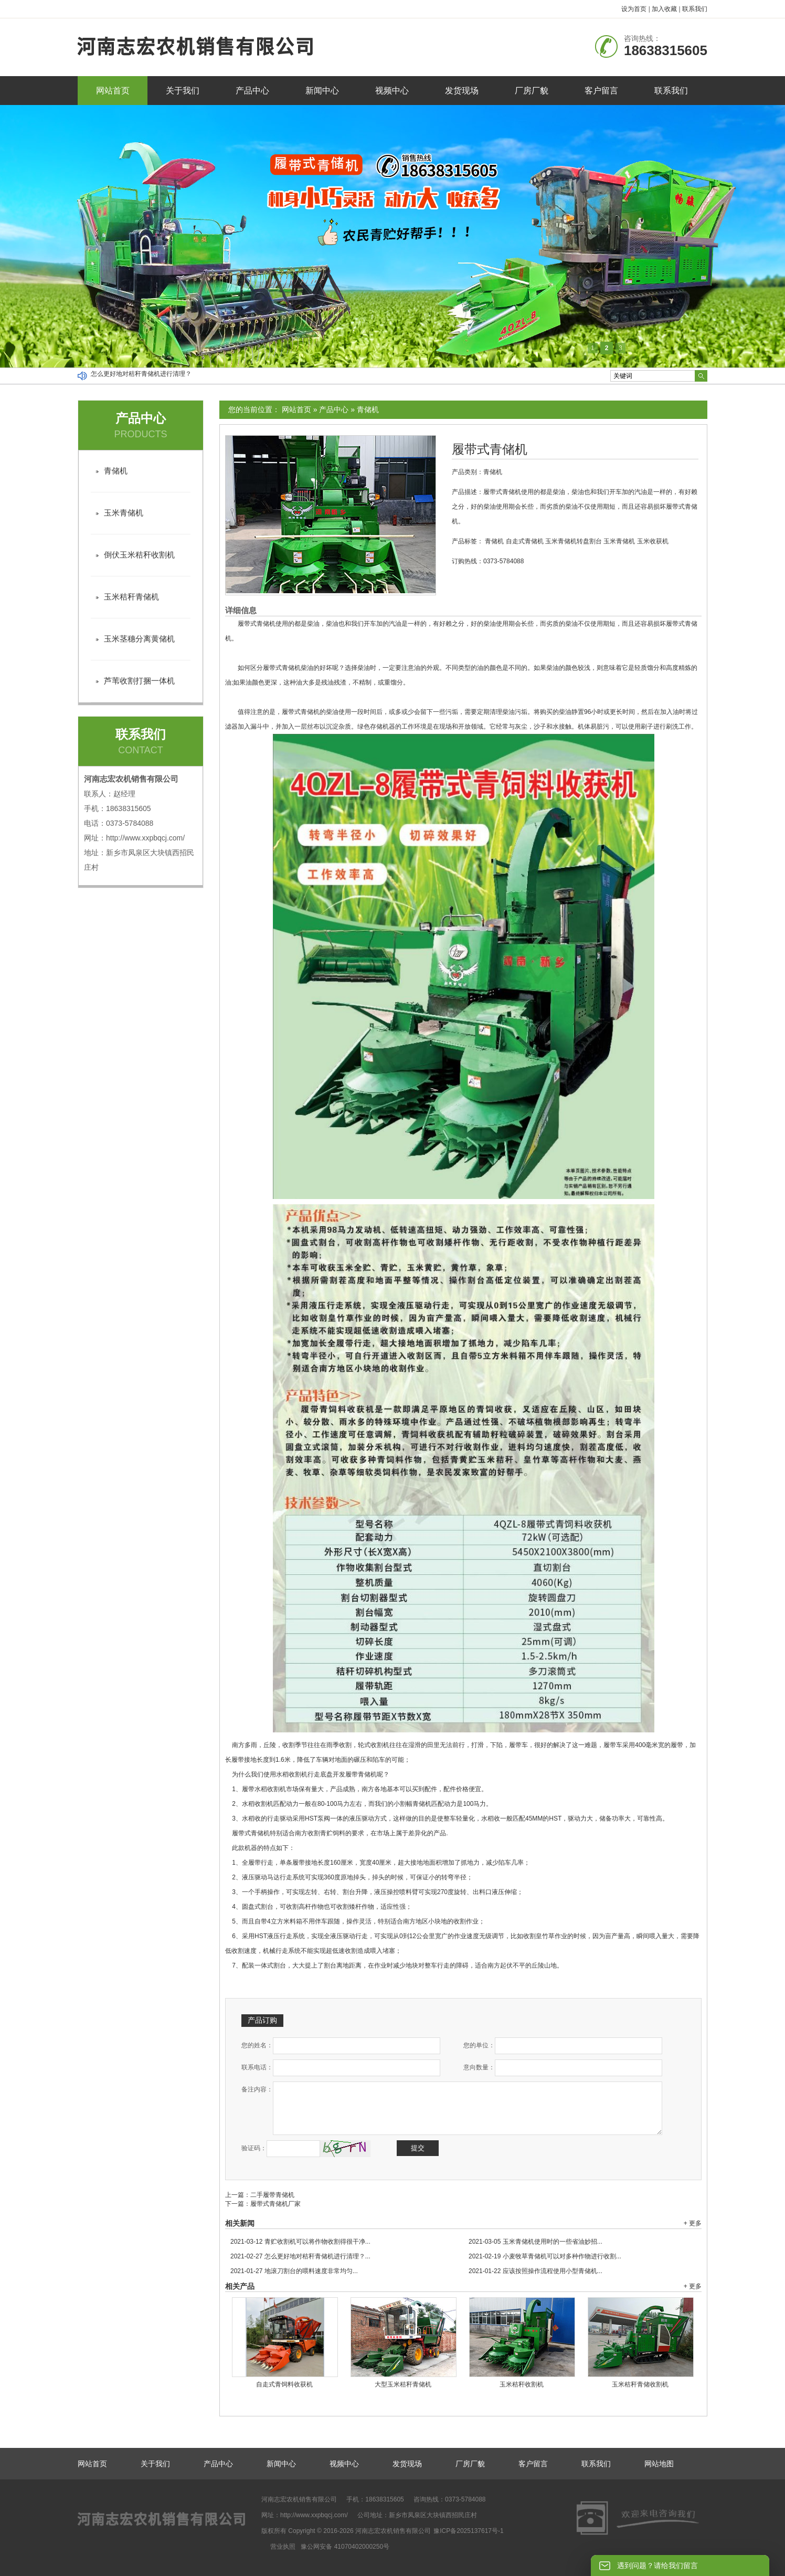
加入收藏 (664, 9)
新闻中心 (322, 90)
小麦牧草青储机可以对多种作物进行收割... (545, 2256)
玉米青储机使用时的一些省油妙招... (535, 2241)
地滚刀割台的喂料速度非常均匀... (294, 2271)
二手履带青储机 (272, 2195)
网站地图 (659, 2463)
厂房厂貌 (531, 90)
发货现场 (462, 90)
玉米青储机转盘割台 (573, 541)
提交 (418, 2148)
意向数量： (479, 2067)
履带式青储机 (489, 449)
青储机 (368, 409)
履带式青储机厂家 (275, 2203)
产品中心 (252, 90)
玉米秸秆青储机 (131, 596)
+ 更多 (693, 2223)
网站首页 (113, 90)
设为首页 (633, 9)
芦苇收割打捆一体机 (139, 680)
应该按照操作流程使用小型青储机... (535, 2271)
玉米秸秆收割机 (522, 2384)
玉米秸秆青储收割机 (640, 2384)
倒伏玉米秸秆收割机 (139, 554)
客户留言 (601, 90)
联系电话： (257, 2067)
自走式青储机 (525, 541)
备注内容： (257, 2089)
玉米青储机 (619, 541)
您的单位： (479, 2045)
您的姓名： (257, 2045)
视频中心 (392, 90)
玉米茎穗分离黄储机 (139, 638)
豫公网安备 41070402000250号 (345, 2546)
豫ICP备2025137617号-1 (468, 2531)
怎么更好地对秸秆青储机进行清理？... (300, 2256)
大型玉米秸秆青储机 (403, 2384)
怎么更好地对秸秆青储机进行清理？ (141, 376)
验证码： (254, 2148)
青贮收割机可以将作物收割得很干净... (300, 2241)
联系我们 (694, 9)
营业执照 (282, 2546)
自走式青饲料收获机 (284, 2384)
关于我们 (182, 90)
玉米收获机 (653, 541)
